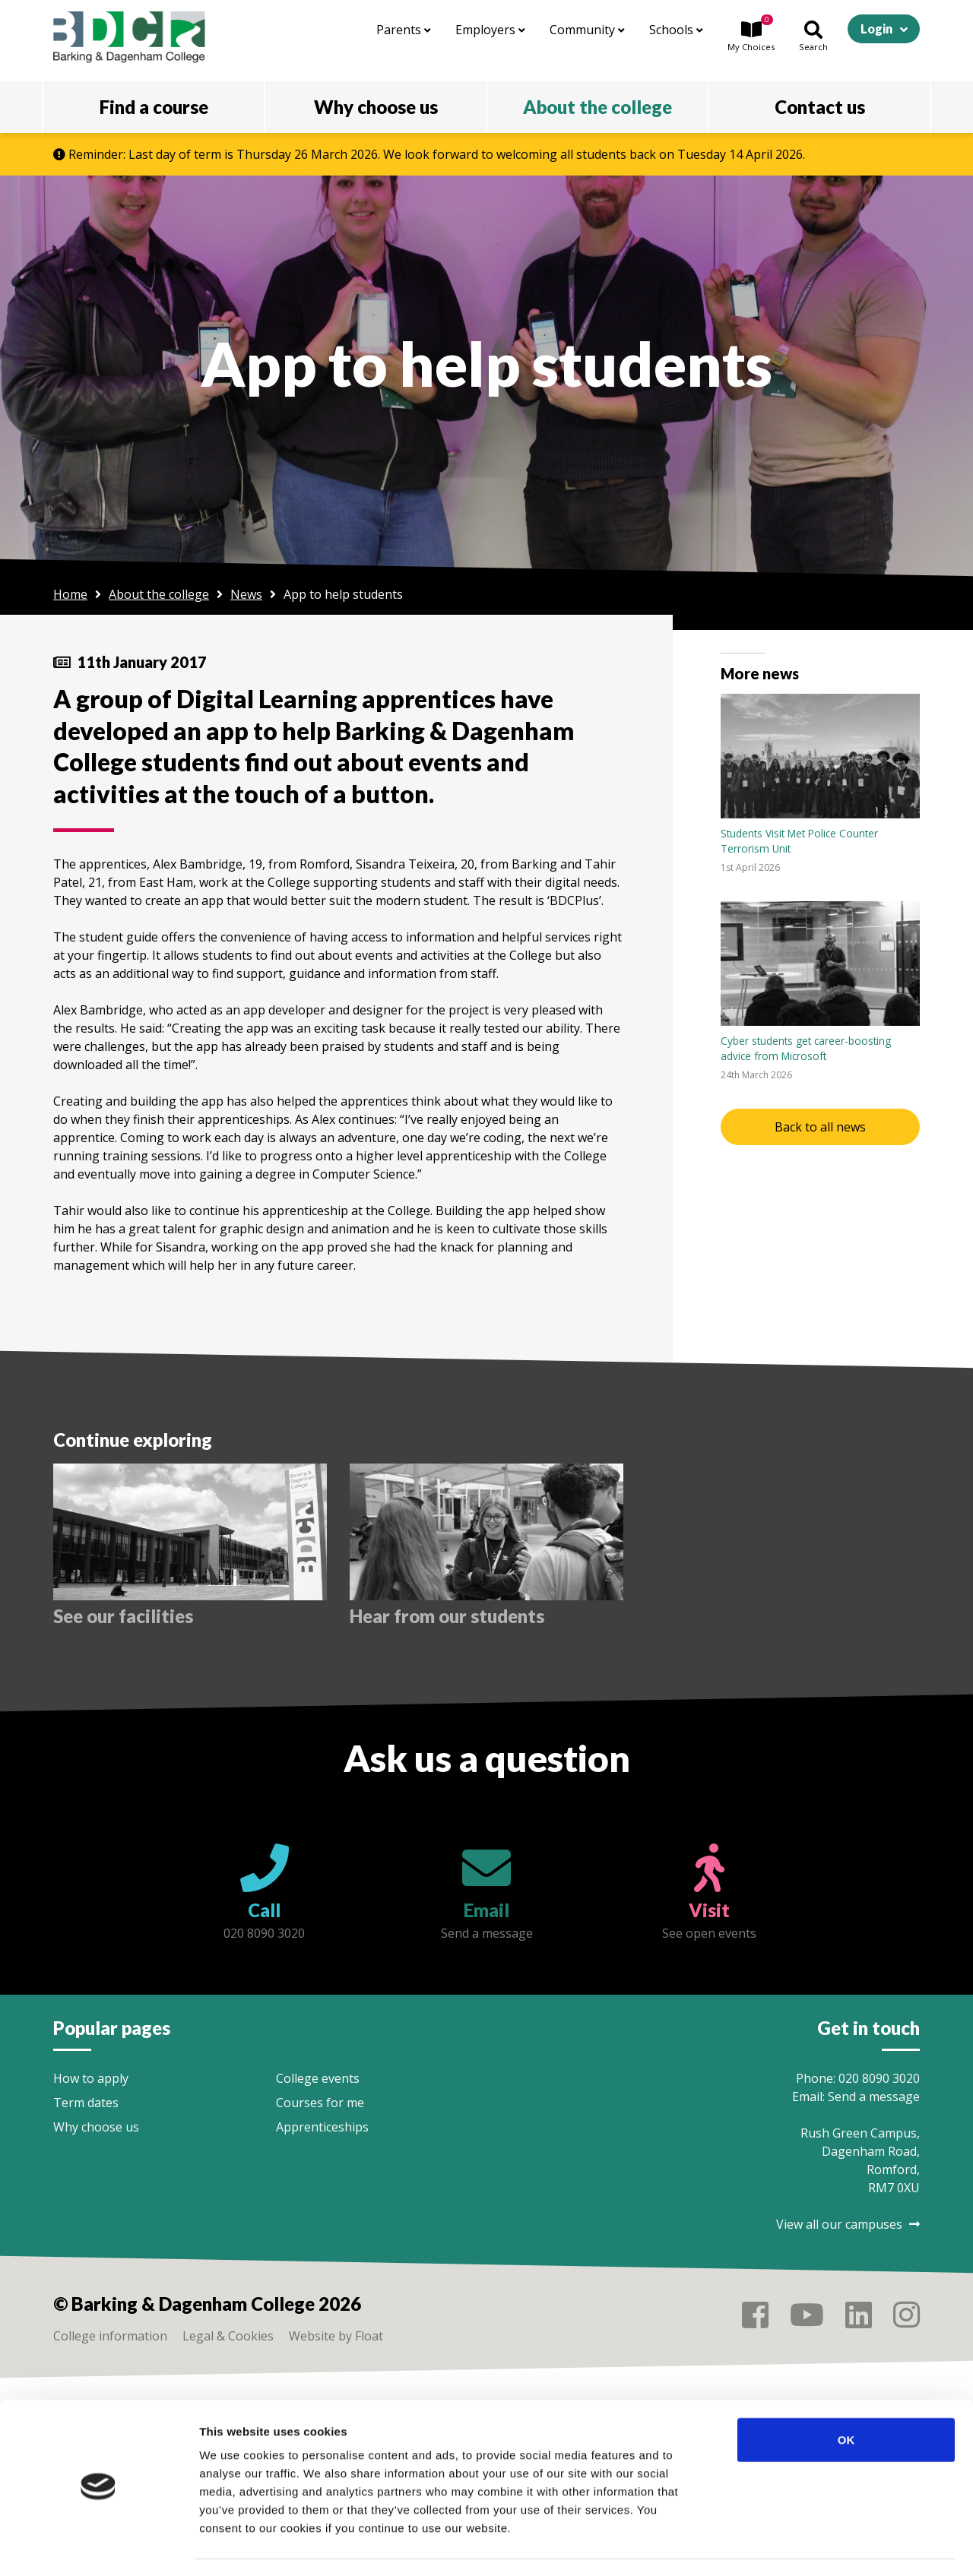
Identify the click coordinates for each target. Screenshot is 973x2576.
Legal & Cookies (228, 2336)
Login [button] (876, 28)
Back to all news (820, 1127)
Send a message (874, 2096)
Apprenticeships (322, 2127)
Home (70, 594)
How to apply (90, 2078)
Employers (490, 29)
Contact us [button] (820, 107)
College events (318, 2078)
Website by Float (336, 2336)
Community (587, 29)
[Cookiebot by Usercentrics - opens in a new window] (98, 2546)
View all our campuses (848, 2224)
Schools (676, 29)
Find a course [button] (154, 107)
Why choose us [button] (376, 107)
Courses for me (320, 2102)
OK (846, 2396)
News (246, 594)
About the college (159, 594)
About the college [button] (597, 107)
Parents (403, 29)
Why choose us (96, 2127)
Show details (797, 2546)
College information (110, 2336)
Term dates (86, 2102)
